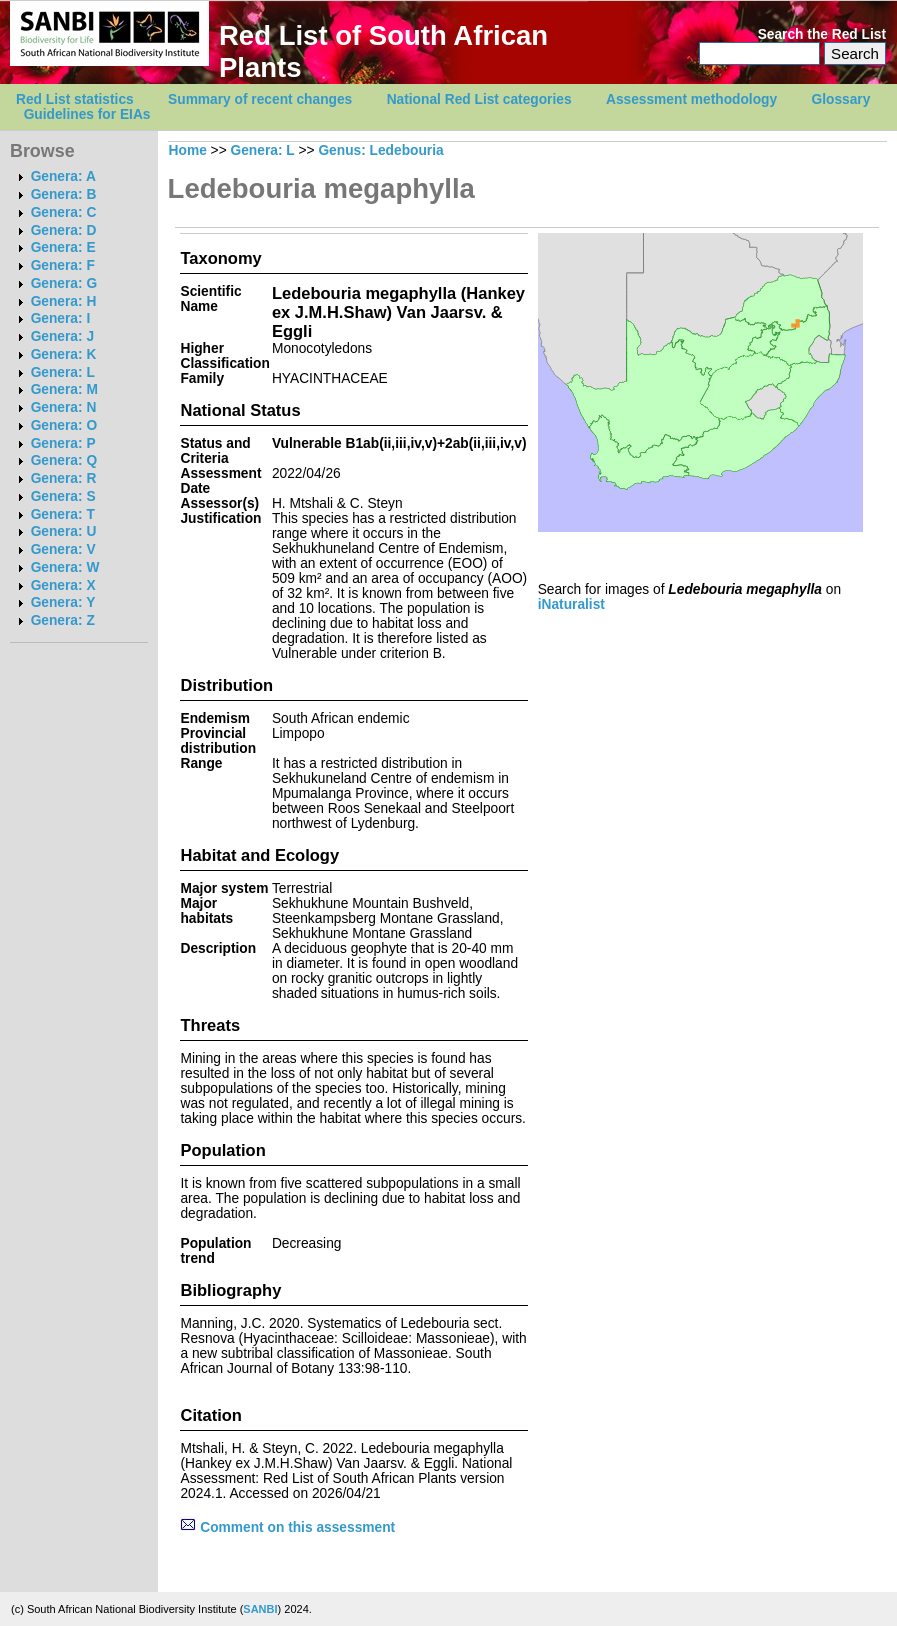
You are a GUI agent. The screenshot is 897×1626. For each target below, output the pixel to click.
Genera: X (63, 585)
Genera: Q (64, 460)
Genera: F (63, 265)
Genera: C (64, 212)
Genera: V (63, 549)
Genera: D (64, 230)
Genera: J (62, 336)
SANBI (260, 1609)
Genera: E (63, 247)
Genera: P (63, 443)
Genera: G (64, 283)
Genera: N (64, 407)
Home (188, 150)
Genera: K (64, 354)
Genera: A (63, 176)
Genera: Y (63, 602)
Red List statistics (75, 99)
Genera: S (63, 496)
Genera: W (65, 567)
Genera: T (63, 514)
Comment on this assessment (287, 1527)
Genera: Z (63, 620)
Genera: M (64, 389)
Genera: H (64, 301)
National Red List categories (479, 99)
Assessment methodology (691, 99)
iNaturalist (571, 604)
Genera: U (64, 531)
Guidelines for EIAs (87, 114)
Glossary (841, 99)
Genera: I (61, 318)
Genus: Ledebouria (380, 150)
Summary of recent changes (260, 99)
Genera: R (64, 478)
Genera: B (64, 194)
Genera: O (64, 425)
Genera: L (63, 372)
